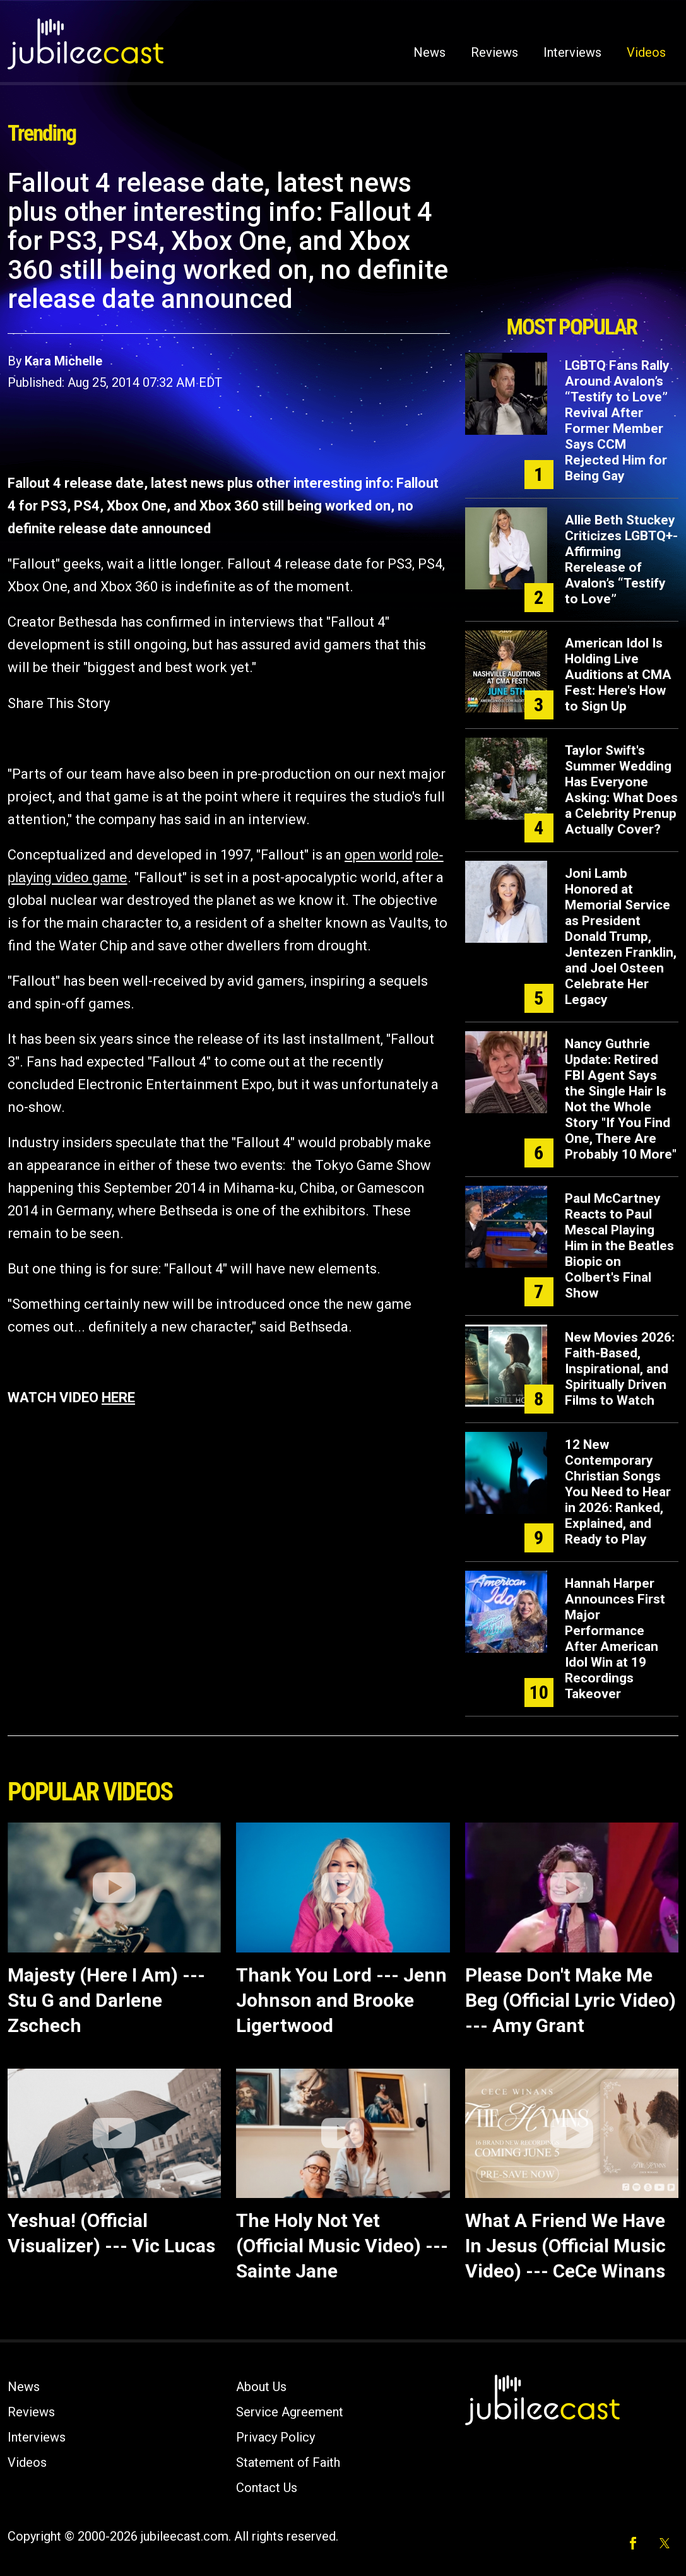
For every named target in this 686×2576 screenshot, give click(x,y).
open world (379, 855)
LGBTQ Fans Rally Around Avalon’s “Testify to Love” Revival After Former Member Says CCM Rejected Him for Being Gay (617, 420)
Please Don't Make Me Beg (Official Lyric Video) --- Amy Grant (570, 2000)
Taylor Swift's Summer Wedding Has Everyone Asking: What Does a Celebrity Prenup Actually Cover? (621, 790)
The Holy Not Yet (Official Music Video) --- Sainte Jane (342, 2245)
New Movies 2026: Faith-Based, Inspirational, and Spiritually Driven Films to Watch (620, 1369)
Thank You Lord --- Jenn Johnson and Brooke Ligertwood (341, 2000)
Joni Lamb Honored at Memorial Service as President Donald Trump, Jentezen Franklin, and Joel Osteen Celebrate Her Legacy (621, 936)
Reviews (494, 52)
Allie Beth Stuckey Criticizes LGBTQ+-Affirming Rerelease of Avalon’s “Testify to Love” (621, 559)
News (429, 52)
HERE (118, 1397)
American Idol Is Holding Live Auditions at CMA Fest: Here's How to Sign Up (618, 674)
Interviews (572, 52)
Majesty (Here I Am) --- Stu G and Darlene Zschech (106, 2000)
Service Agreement (289, 2411)
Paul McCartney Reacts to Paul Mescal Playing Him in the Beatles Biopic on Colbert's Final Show (619, 1246)
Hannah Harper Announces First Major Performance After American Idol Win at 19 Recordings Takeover (615, 1638)
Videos (646, 52)
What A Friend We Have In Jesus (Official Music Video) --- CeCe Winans (565, 2245)
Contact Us (266, 2487)
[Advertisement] (571, 238)
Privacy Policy (275, 2437)
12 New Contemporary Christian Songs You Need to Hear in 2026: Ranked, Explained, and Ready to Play (618, 1492)
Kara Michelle (63, 361)
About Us (261, 2386)
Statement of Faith (288, 2462)
